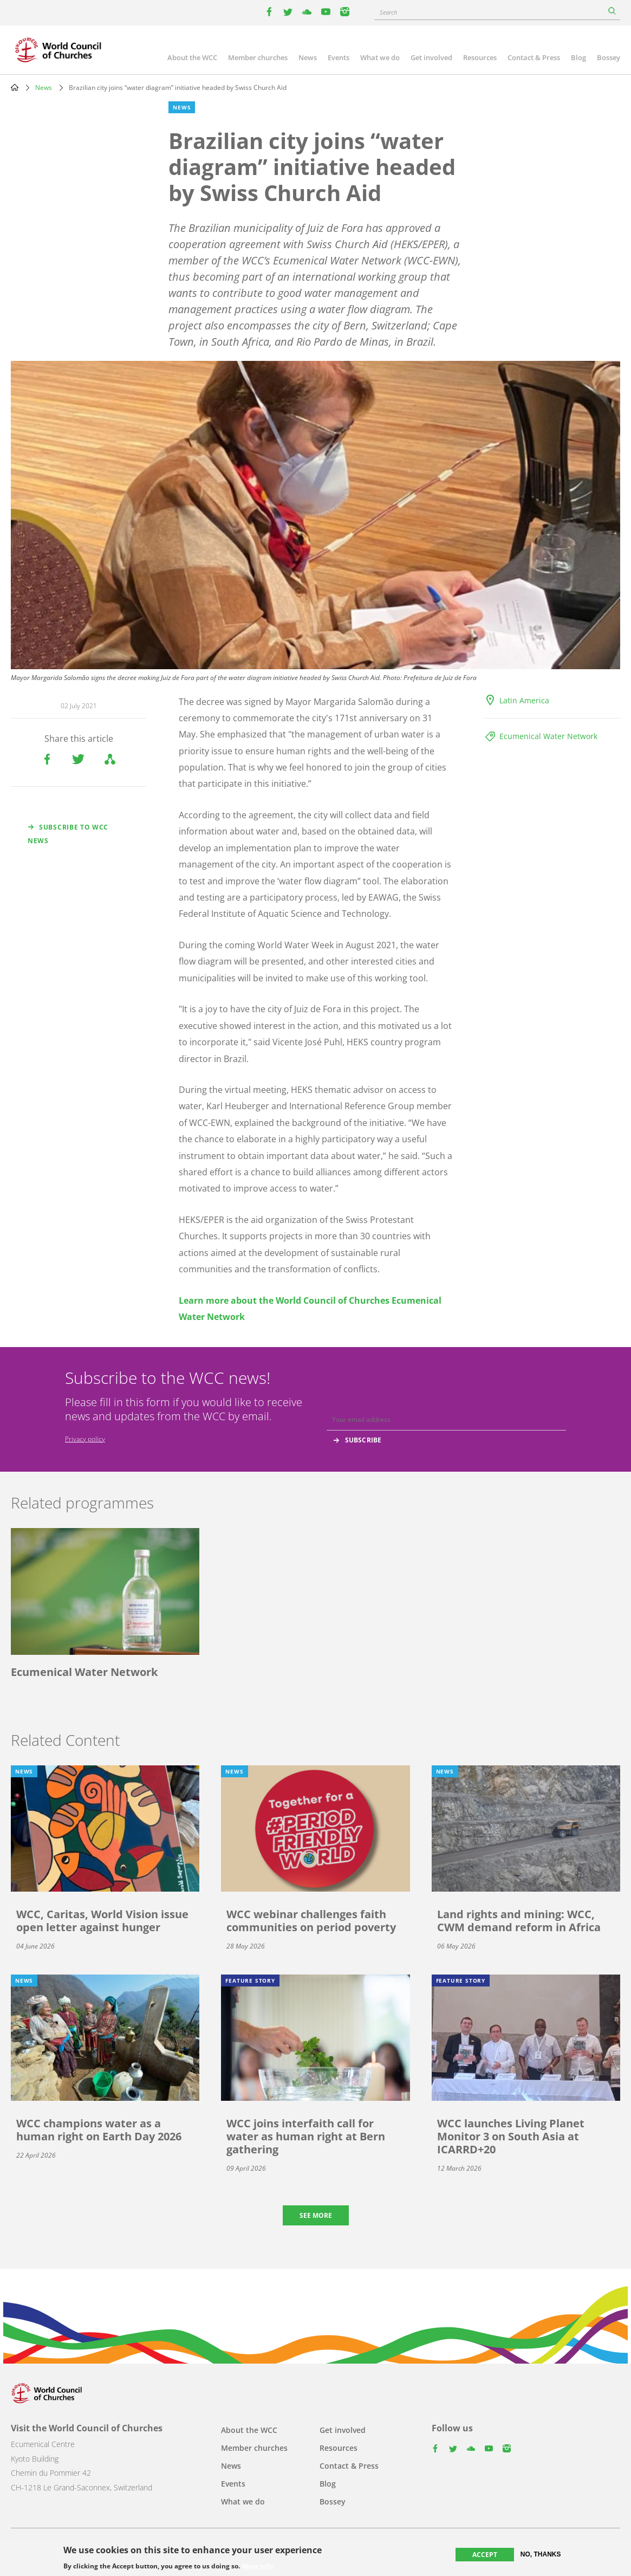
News (307, 57)
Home (14, 87)
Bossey (608, 57)
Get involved (431, 57)
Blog (578, 57)
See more (316, 2215)
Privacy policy (85, 1439)
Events (338, 57)
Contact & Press (534, 57)
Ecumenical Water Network (548, 736)
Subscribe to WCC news (68, 834)
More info (257, 2566)
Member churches (258, 57)
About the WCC (192, 57)
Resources (480, 57)
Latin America (524, 700)
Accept (484, 2554)
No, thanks (541, 2554)
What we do (380, 57)
